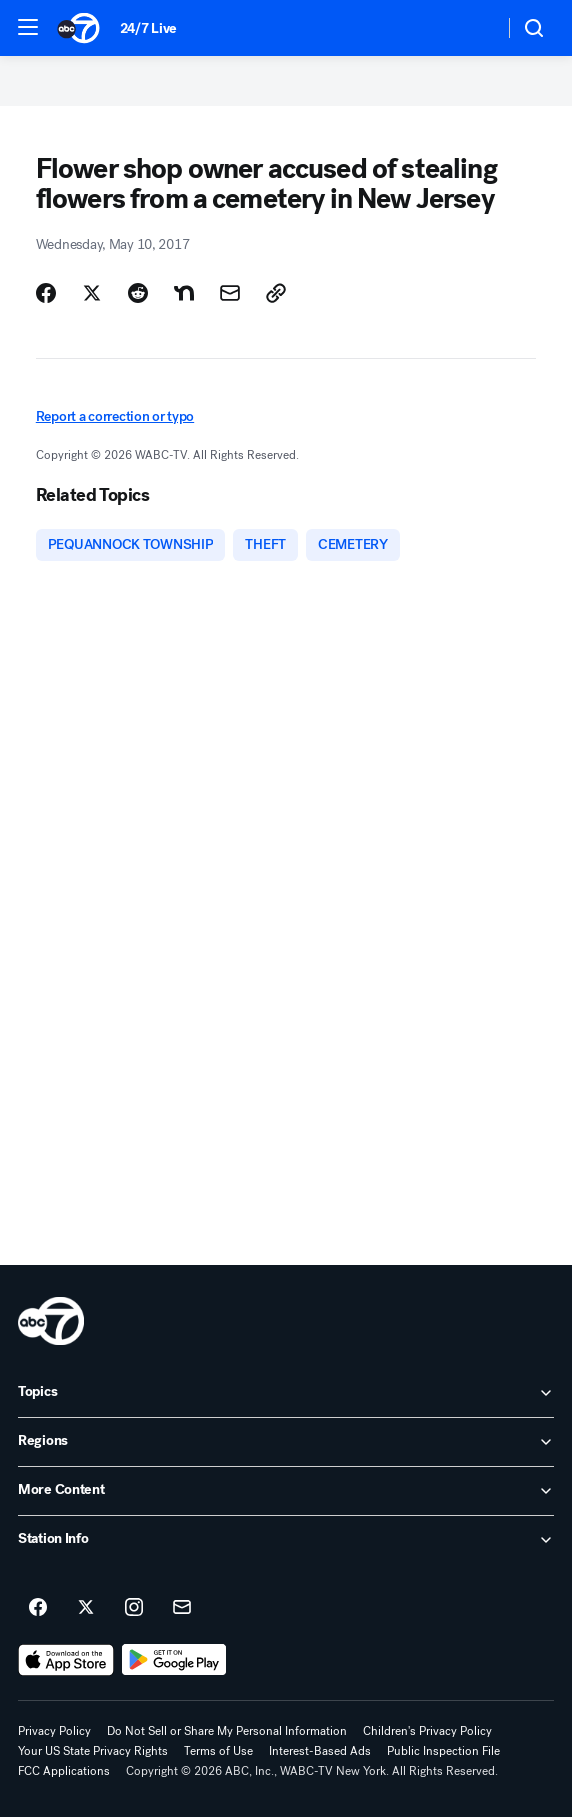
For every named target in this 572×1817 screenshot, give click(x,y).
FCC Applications (64, 1771)
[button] (28, 27)
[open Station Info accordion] (286, 1540)
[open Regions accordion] (286, 1442)
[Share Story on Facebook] (46, 293)
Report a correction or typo (115, 416)
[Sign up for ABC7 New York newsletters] (182, 1608)
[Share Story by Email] (230, 293)
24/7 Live (148, 28)
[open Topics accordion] (286, 1393)
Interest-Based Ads (320, 1751)
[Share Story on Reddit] (138, 293)
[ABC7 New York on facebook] (38, 1608)
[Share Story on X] (92, 293)
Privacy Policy (54, 1731)
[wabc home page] (51, 1321)
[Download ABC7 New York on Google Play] (174, 1660)
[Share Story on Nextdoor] (184, 293)
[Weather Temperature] (472, 28)
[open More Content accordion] (286, 1491)
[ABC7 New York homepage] (78, 28)
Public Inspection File (443, 1751)
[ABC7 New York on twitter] (86, 1608)
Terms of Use (218, 1751)
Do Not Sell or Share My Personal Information (227, 1731)
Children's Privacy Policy (427, 1731)
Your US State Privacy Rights (93, 1751)
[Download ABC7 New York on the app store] (66, 1660)
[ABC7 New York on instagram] (134, 1608)
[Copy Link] (276, 293)
